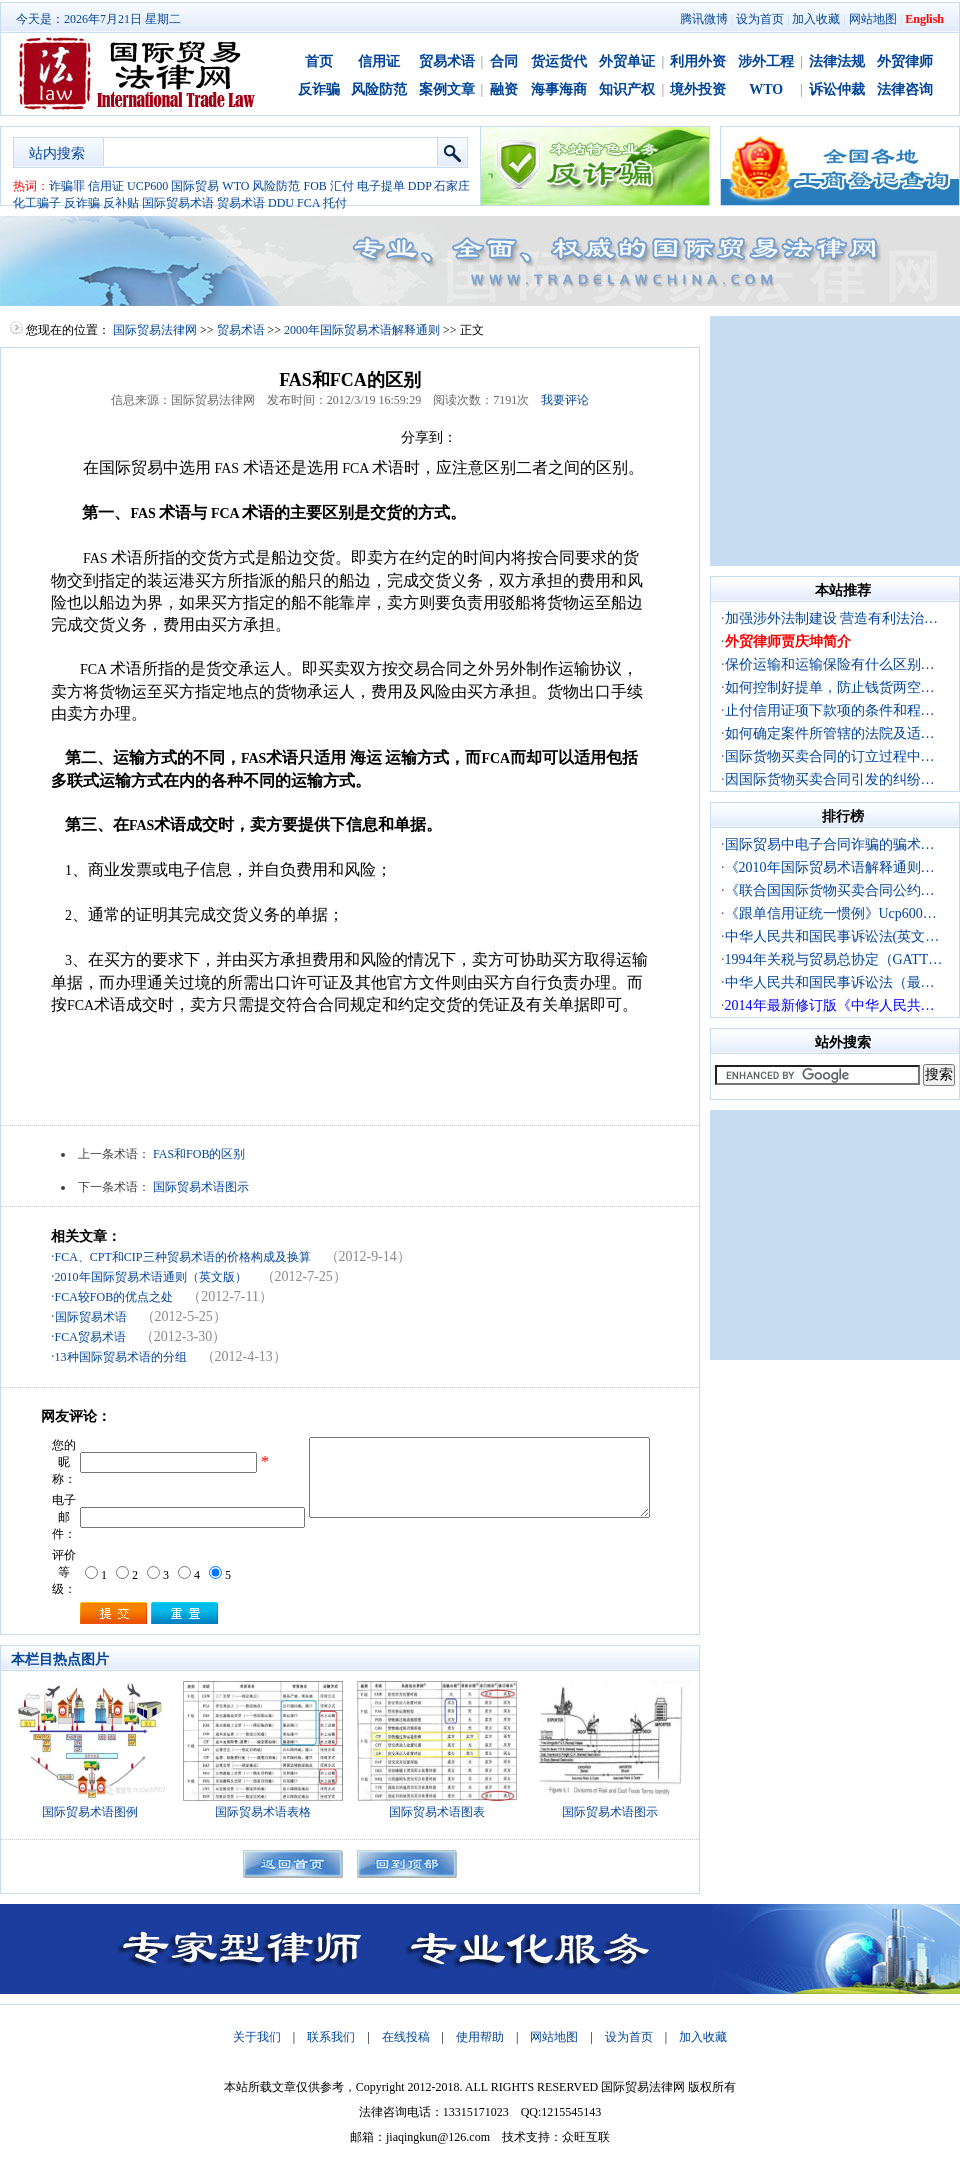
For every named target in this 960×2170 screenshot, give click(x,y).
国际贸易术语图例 (90, 1812)
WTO (766, 89)
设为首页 (760, 19)
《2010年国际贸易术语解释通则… (830, 867)
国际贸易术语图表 (437, 1812)
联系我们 (331, 2037)
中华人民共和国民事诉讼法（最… (830, 982)
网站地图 (873, 19)
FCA (308, 203)
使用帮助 (480, 2037)
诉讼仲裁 (837, 89)
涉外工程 (766, 61)
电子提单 (381, 186)
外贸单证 (627, 61)
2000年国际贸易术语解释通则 (362, 330)
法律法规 (837, 61)
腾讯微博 (704, 19)
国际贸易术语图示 (201, 1187)
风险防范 (379, 89)
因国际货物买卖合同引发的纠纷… (830, 779)
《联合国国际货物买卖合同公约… (830, 890)
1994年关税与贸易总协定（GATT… (834, 959)
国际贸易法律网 (155, 330)
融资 (504, 89)
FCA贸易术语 (90, 1337)
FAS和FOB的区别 (199, 1154)
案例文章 (447, 89)
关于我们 (257, 2037)
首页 (319, 61)
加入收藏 (816, 19)
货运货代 (559, 61)
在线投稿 (406, 2037)
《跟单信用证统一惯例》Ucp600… (831, 913)
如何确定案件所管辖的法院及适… (830, 733)
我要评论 (565, 400)
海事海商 (559, 89)
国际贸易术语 (178, 203)
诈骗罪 (67, 186)
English (924, 19)
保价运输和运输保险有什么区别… (830, 664)
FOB (314, 186)
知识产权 (627, 89)
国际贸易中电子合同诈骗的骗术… (830, 844)
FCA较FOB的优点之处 (114, 1297)
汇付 (342, 186)
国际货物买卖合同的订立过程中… (830, 756)
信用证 (379, 61)
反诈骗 (319, 89)
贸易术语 (447, 61)
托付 (335, 203)
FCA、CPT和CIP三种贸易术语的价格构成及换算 (183, 1257)
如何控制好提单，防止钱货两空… (830, 687)
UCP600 (147, 186)
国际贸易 (195, 186)
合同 (504, 61)
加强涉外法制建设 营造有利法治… (832, 618)
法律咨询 (905, 89)
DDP (420, 186)
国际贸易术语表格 (263, 1812)
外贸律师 (905, 61)
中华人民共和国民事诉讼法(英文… (832, 936)
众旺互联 (586, 2137)
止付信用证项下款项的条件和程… (830, 710)
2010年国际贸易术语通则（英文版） (151, 1277)
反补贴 (121, 203)
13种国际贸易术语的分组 (121, 1357)
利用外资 (698, 61)
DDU (281, 203)
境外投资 (698, 89)
